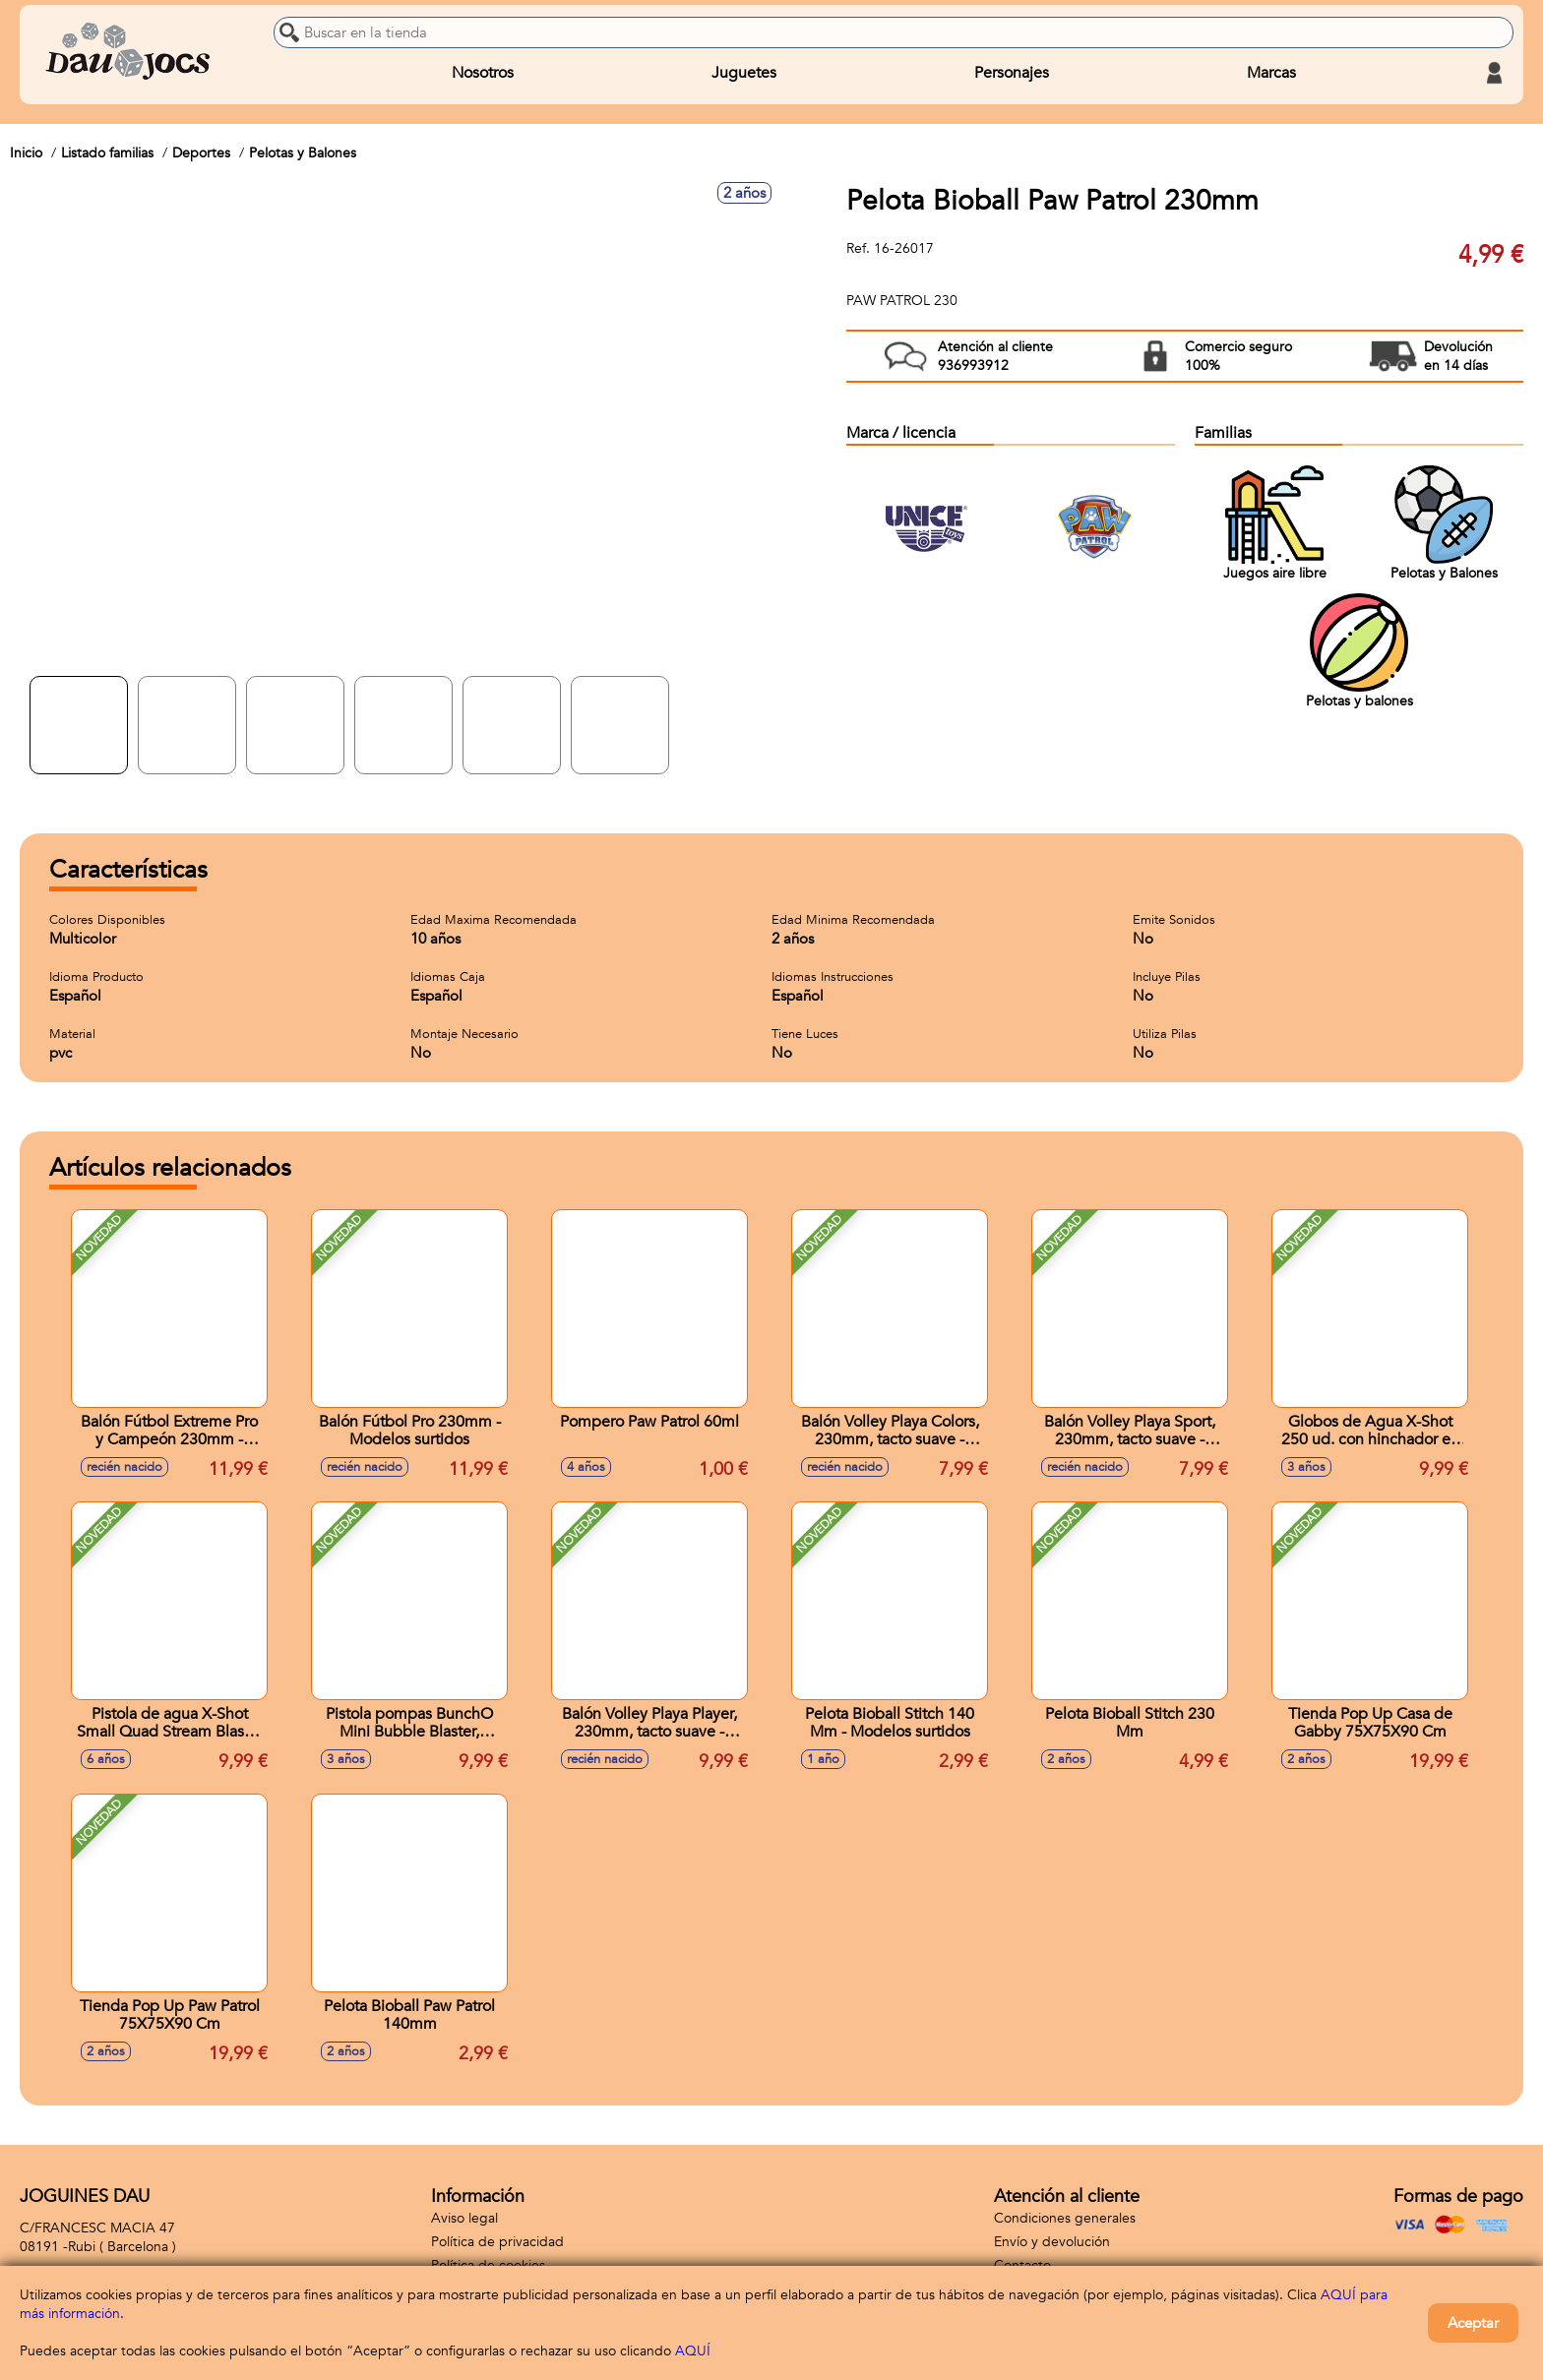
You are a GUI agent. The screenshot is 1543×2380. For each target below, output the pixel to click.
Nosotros (483, 73)
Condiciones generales (1065, 2218)
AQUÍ (692, 2351)
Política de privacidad (497, 2241)
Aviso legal (464, 2218)
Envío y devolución (1052, 2241)
